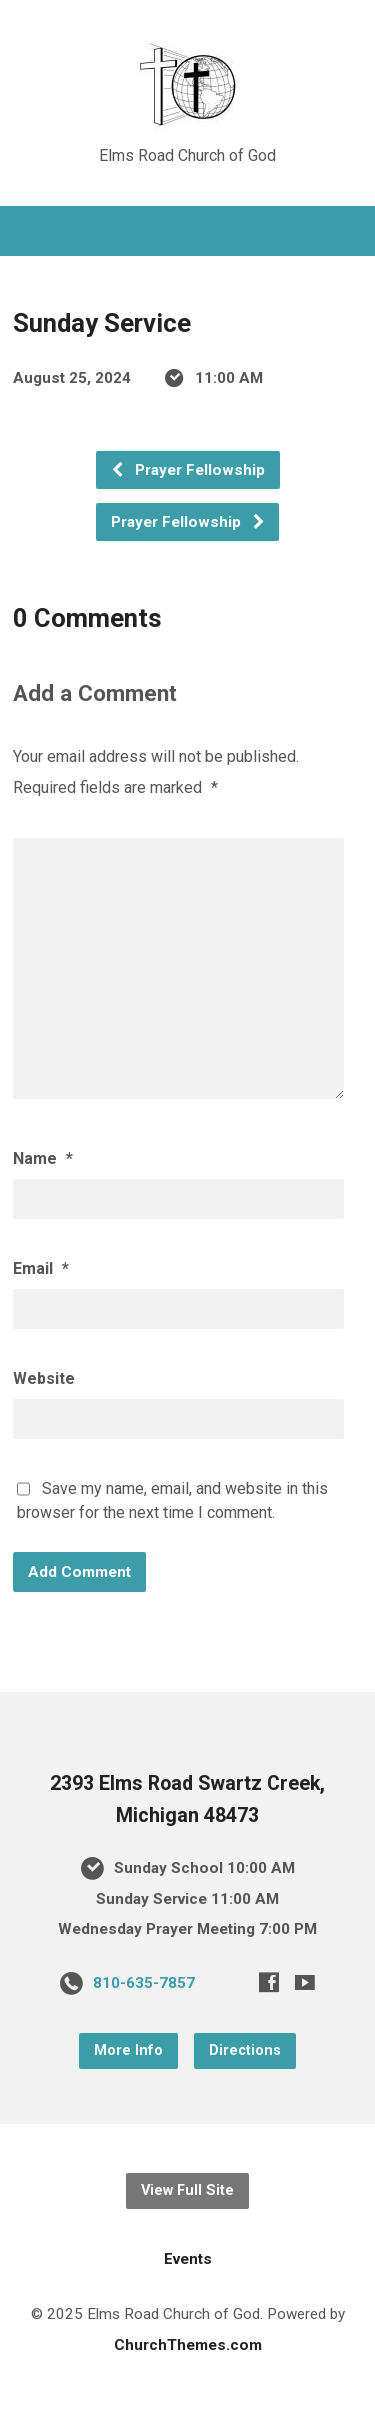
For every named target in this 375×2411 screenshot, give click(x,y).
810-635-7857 (144, 1983)
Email (41, 1268)
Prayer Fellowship (187, 470)
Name (43, 1158)
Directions (245, 2050)
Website (44, 1378)
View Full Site (187, 2190)
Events (188, 2259)
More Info (128, 2050)
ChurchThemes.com (188, 2345)
